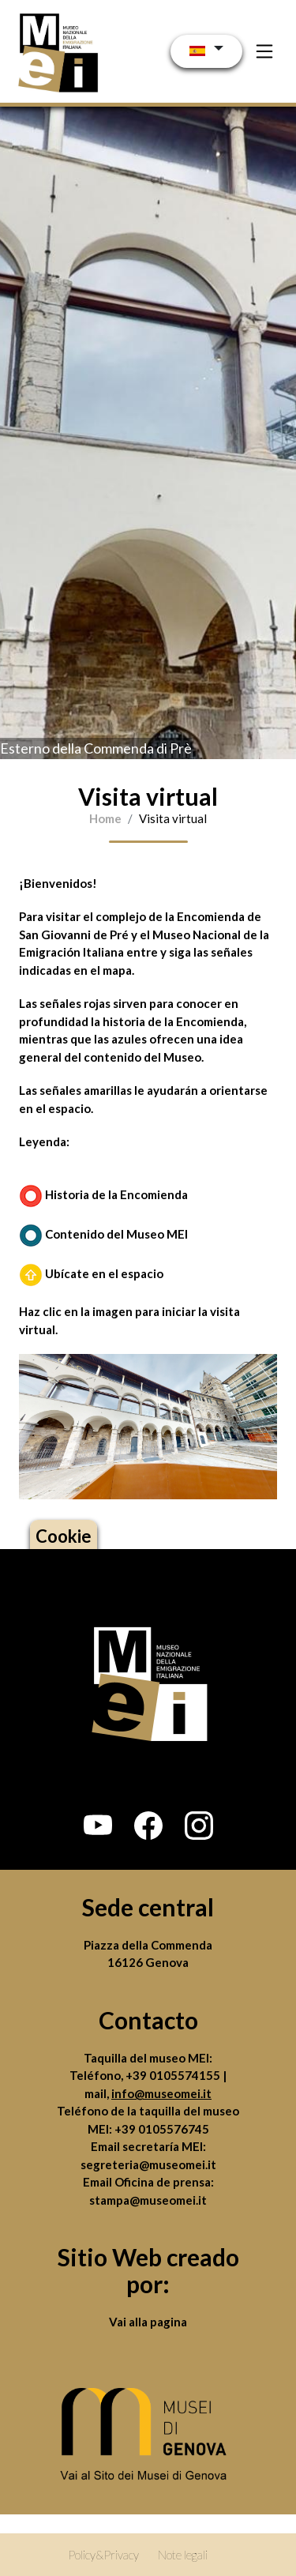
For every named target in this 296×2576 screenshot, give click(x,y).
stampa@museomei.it (148, 2200)
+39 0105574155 (174, 2075)
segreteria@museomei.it (148, 2164)
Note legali (183, 2555)
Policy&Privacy (103, 2555)
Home (105, 818)
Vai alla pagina (148, 2322)
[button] (98, 1825)
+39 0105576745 (161, 2129)
